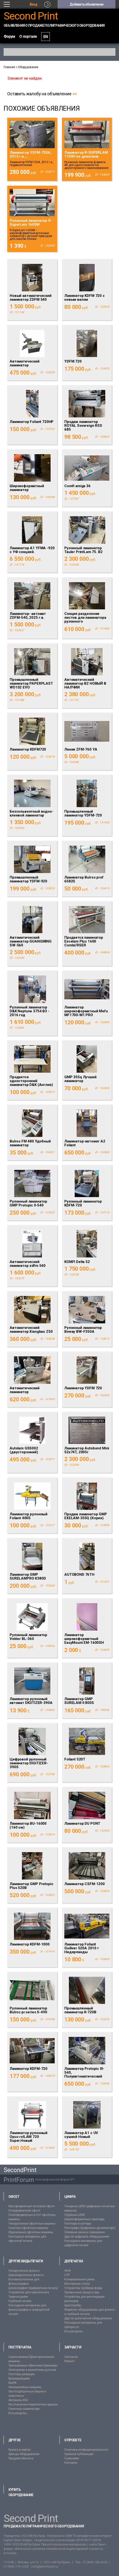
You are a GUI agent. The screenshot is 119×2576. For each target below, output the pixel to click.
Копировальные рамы (79, 2279)
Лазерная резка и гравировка (84, 2232)
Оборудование (28, 67)
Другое (14, 2440)
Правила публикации (78, 2454)
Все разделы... (74, 2331)
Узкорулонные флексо (24, 2270)
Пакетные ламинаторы (24, 2408)
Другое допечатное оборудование (88, 2318)
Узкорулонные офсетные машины (31, 2223)
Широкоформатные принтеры (84, 2219)
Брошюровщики (19, 2378)
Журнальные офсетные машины (30, 2232)
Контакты (70, 2462)
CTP (67, 2275)
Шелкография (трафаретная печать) (33, 2288)
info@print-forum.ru (45, 2566)
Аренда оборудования (24, 2454)
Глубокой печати (19, 2301)
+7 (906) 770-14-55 (16, 2566)
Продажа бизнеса (20, 2458)
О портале (28, 36)
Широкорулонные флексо (26, 2275)
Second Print (31, 16)
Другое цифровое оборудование (86, 2236)
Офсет (13, 2197)
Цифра (69, 2197)
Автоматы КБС (18, 2400)
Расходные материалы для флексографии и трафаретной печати (28, 2310)
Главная (9, 67)
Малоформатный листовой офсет (31, 2206)
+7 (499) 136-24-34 (94, 2562)
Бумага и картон (19, 2449)
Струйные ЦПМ (74, 2215)
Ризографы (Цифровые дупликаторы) (89, 2228)
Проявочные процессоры (81, 2292)
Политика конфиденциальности (86, 2449)
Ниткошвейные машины (24, 2387)
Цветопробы (72, 2305)
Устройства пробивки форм (83, 2288)
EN (45, 36)
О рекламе (71, 2458)
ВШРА (12, 2383)
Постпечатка (19, 2347)
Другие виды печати (25, 2261)
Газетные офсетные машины (28, 2228)
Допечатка (73, 2261)
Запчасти (72, 2347)
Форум (9, 36)
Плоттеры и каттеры (77, 2223)
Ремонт (69, 2361)
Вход (33, 4)
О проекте (72, 2440)
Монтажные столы (77, 2283)
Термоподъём (18, 2296)
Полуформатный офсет (24, 2210)
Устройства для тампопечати (28, 2292)
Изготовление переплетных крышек (33, 2404)
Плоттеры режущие (21, 2374)
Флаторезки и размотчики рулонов (32, 2370)
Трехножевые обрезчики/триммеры (33, 2365)
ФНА (67, 2270)
